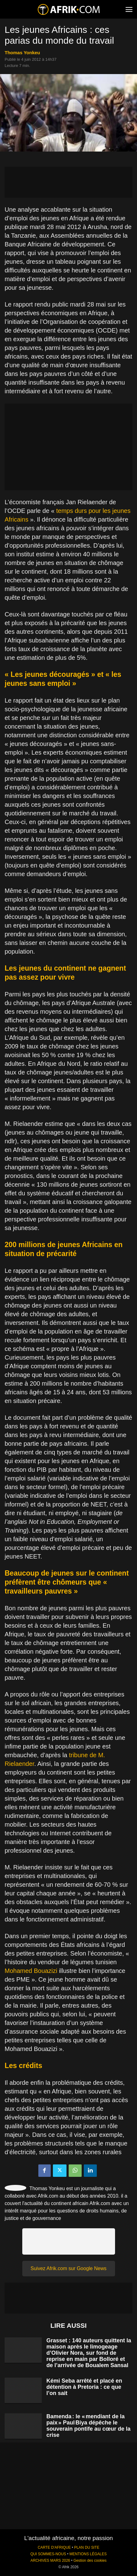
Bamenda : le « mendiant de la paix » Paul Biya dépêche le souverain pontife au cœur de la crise (88, 2425)
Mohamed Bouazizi (31, 1970)
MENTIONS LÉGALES (88, 2554)
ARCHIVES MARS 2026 (50, 2560)
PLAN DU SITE (86, 2547)
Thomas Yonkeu (22, 52)
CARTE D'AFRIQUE (54, 2547)
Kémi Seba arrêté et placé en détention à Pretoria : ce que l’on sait (84, 2387)
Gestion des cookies (89, 2560)
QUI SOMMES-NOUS (48, 2554)
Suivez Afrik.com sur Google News (68, 2268)
